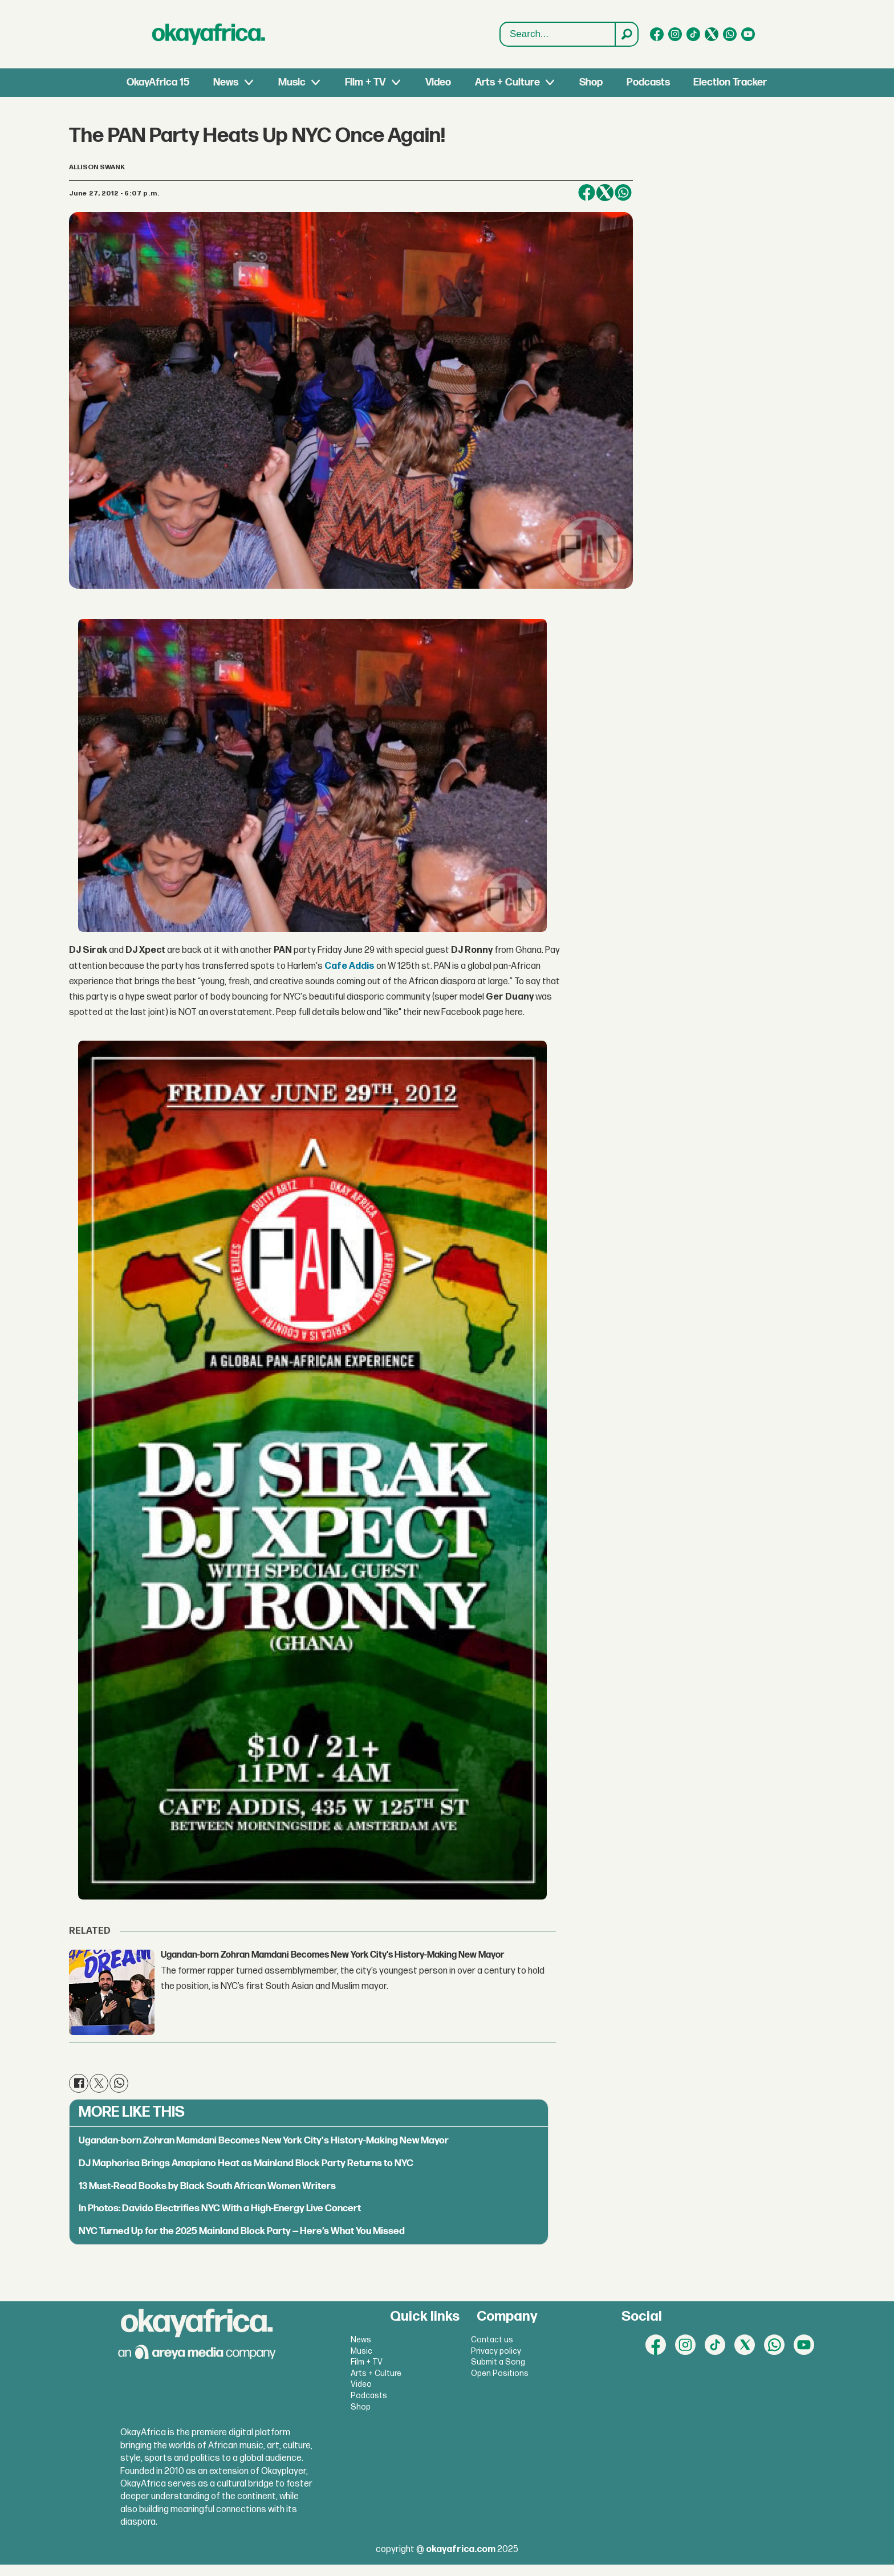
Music (292, 82)
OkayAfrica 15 (158, 82)
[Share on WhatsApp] (623, 192)
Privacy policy (496, 2351)
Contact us (492, 2340)
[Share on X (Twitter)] (604, 192)
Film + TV (365, 82)
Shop (591, 82)
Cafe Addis (349, 966)
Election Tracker (730, 82)
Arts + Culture (507, 82)
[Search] (626, 34)
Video (438, 82)
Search (500, 22)
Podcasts (648, 82)
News (225, 82)
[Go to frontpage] (208, 34)
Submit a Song (498, 2362)
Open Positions (500, 2373)
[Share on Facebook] (586, 192)
